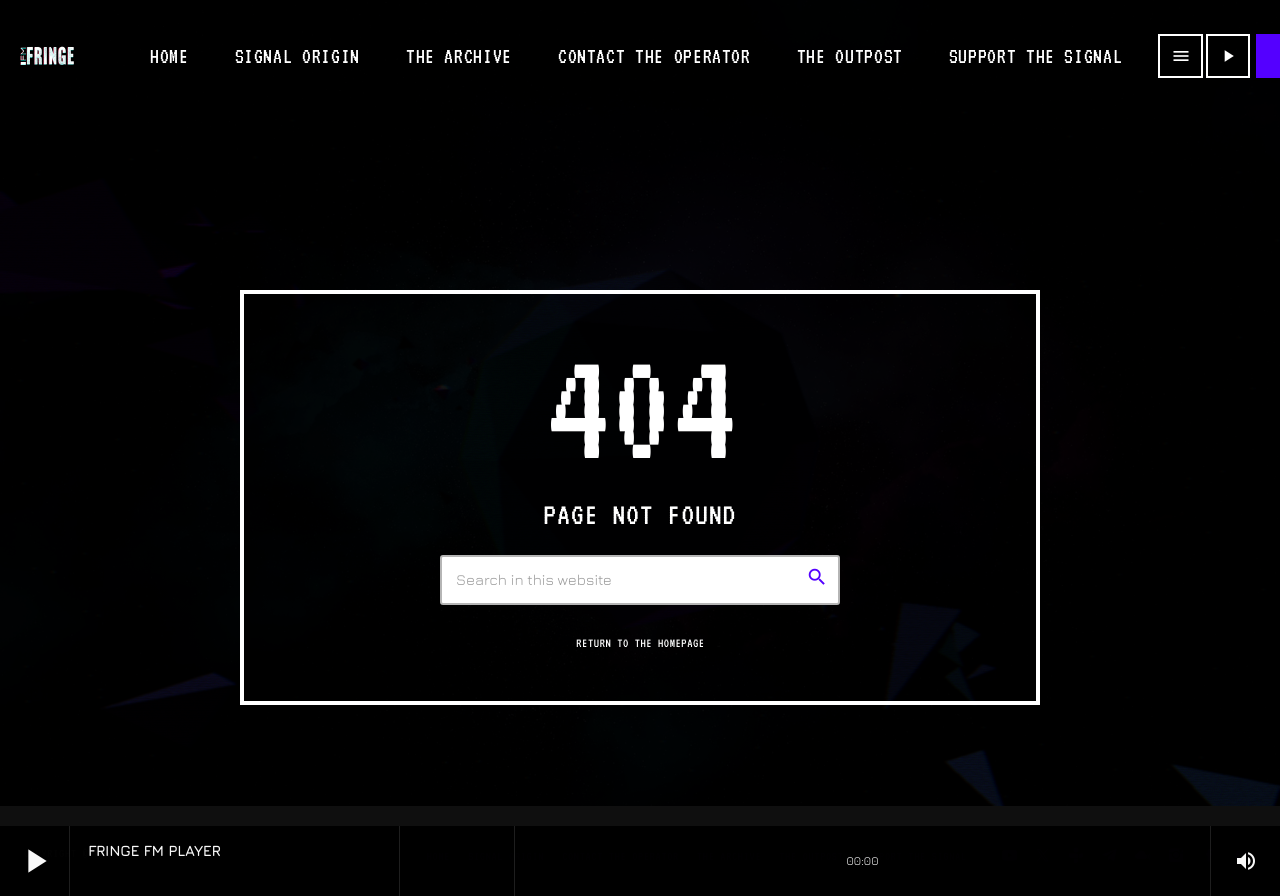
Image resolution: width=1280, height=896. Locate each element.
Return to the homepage (640, 643)
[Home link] (47, 56)
